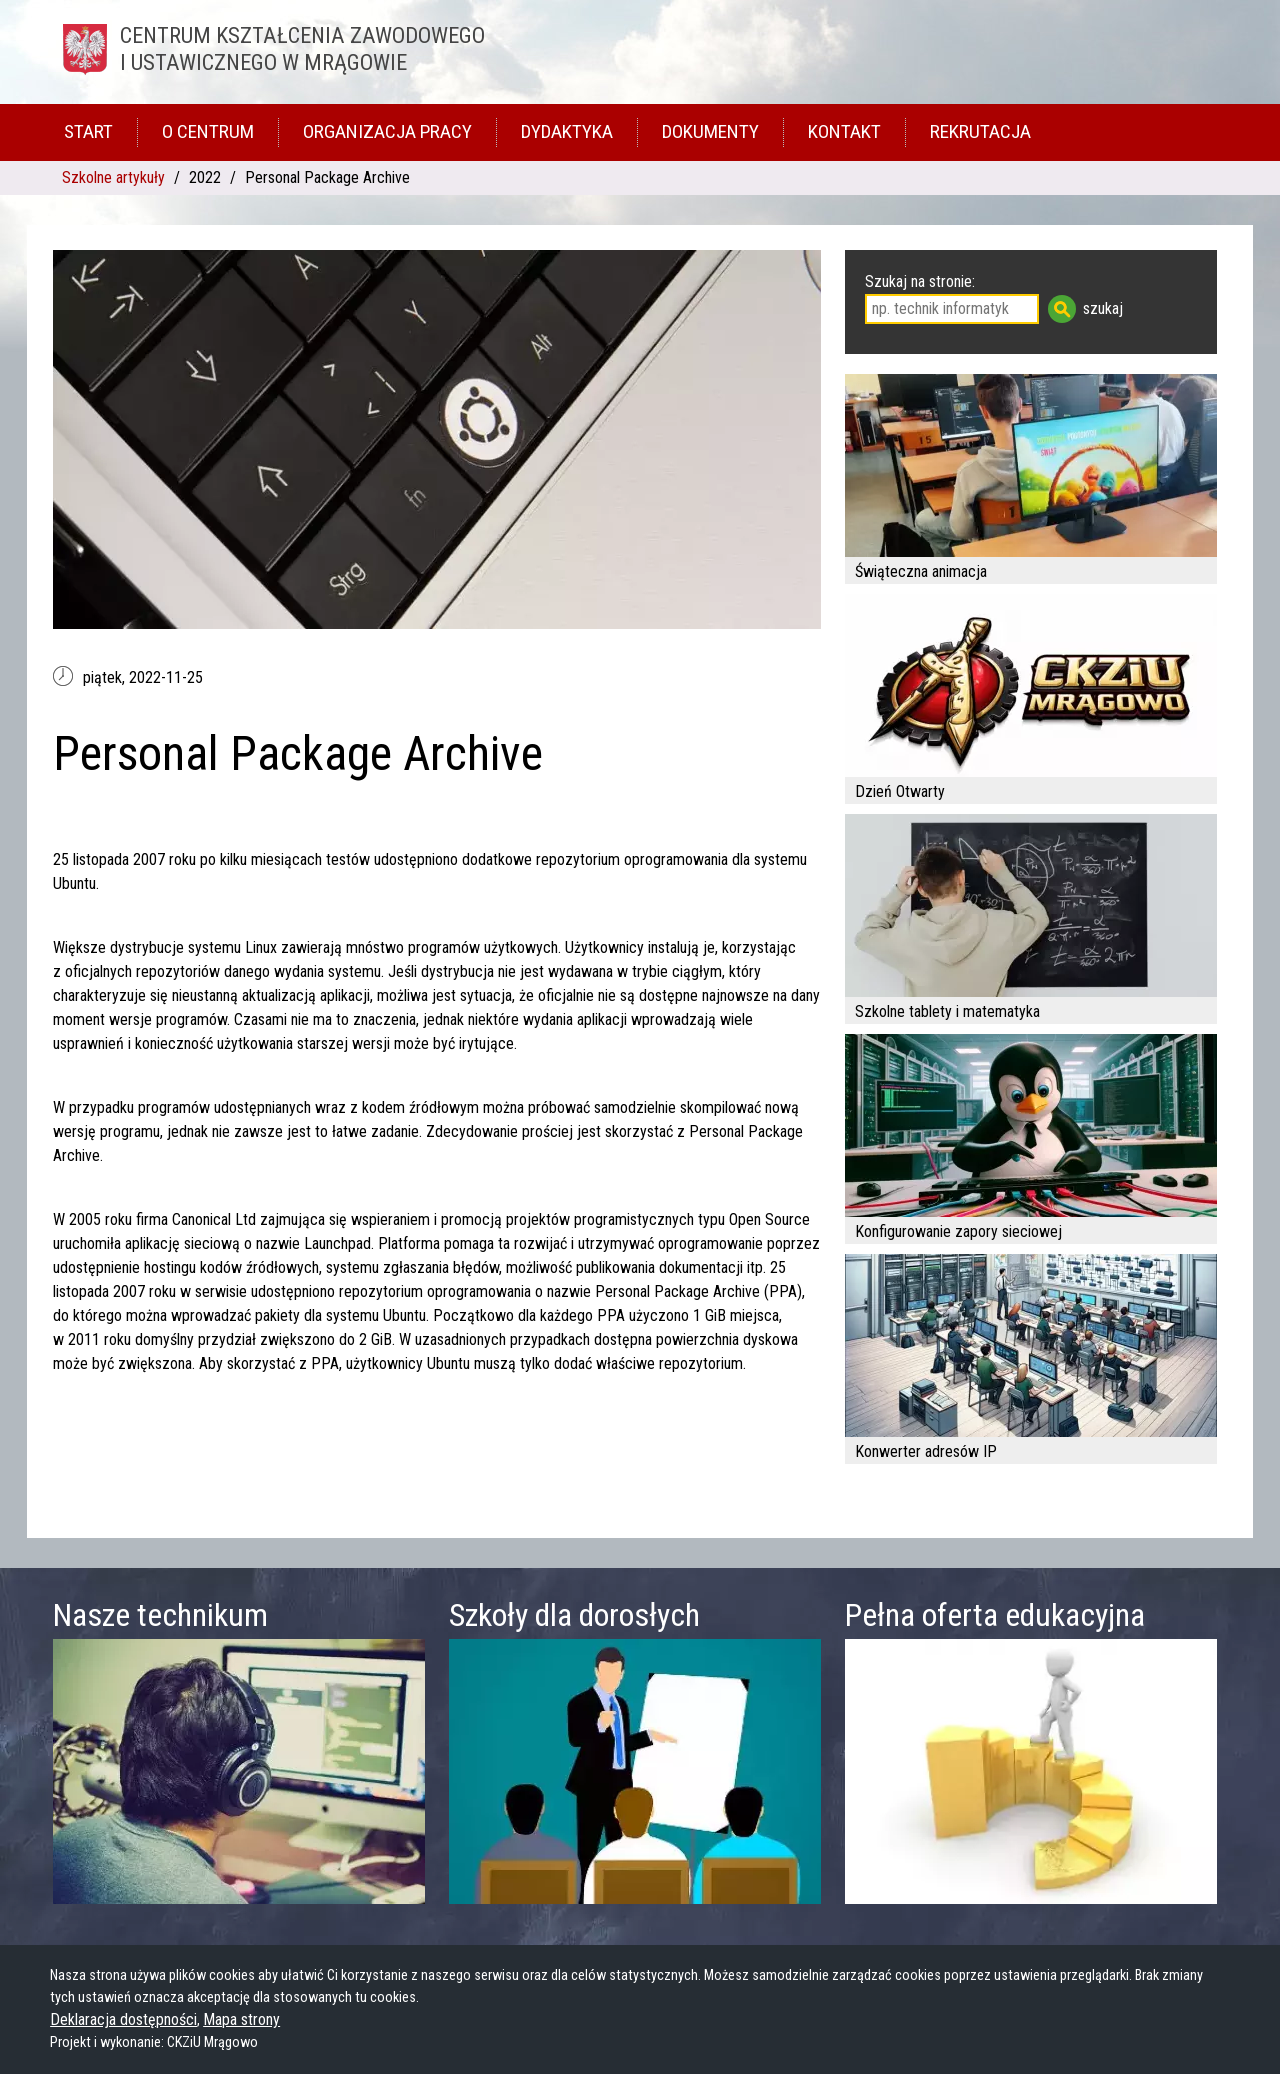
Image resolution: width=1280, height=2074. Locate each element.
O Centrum (208, 131)
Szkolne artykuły (113, 177)
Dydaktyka (567, 131)
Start (88, 131)
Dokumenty (710, 131)
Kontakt (844, 131)
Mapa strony (241, 2019)
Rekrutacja (980, 131)
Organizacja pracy (387, 131)
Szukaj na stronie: (920, 281)
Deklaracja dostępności (123, 2019)
